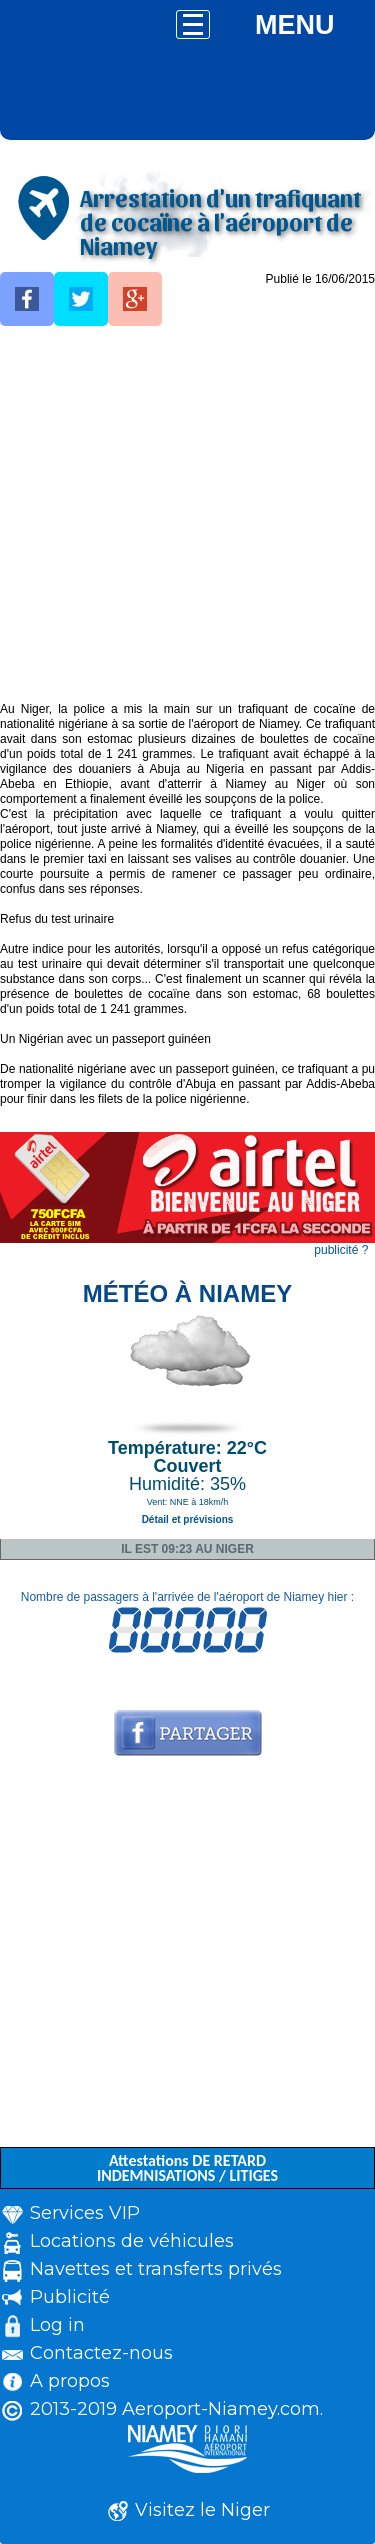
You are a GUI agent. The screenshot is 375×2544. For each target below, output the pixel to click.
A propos (70, 2381)
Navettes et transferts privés (156, 2269)
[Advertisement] (187, 514)
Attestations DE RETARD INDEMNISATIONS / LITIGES (187, 2168)
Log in (57, 2325)
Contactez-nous (101, 2353)
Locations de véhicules (132, 2241)
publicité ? (341, 1250)
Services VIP (85, 2213)
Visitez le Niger (202, 2510)
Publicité (70, 2297)
